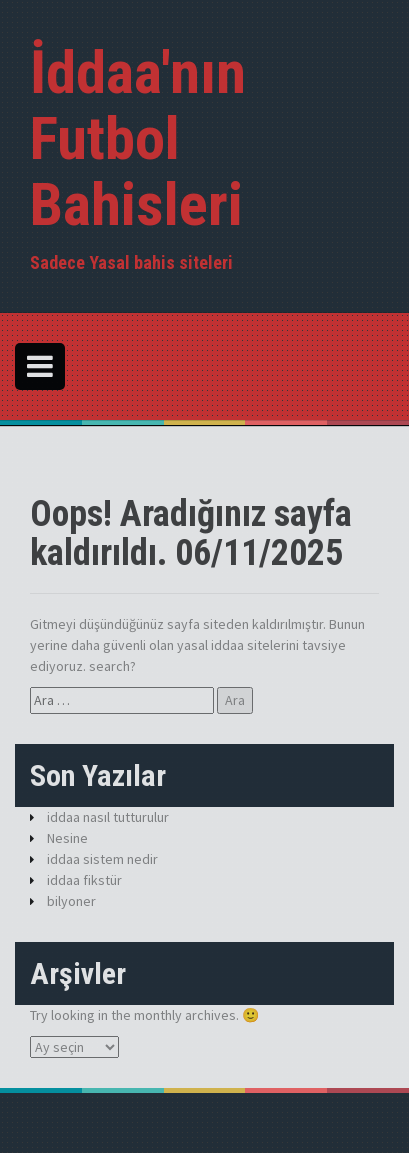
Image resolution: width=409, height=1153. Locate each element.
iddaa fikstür (84, 880)
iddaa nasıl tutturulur (108, 817)
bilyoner (71, 901)
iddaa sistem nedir (102, 859)
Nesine (67, 838)
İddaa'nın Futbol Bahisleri (138, 138)
